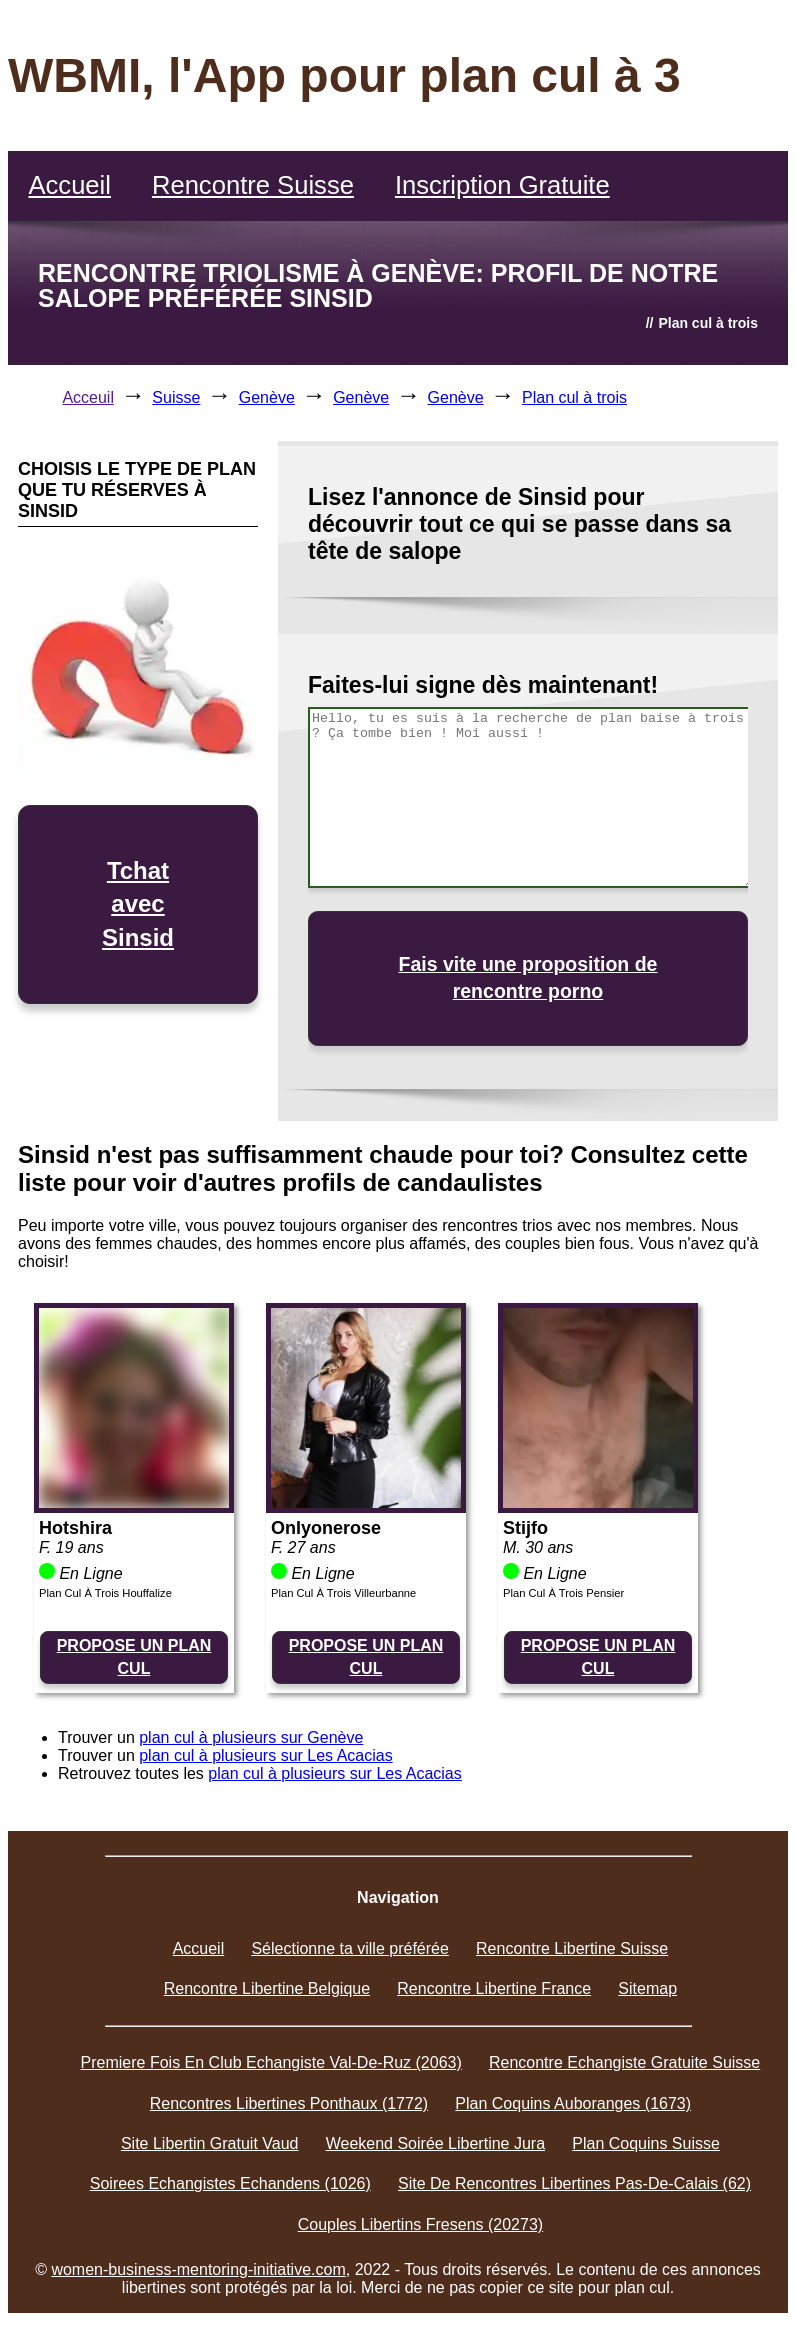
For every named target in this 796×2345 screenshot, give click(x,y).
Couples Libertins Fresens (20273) (420, 2224)
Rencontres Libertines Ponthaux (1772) (289, 2103)
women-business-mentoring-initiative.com (198, 2269)
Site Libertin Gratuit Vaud (210, 2143)
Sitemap (647, 1988)
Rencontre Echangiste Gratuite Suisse (624, 2062)
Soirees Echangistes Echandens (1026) (230, 2183)
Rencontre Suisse (253, 185)
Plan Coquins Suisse (646, 2143)
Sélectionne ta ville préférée (349, 1948)
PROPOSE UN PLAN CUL (134, 1656)
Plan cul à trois (574, 397)
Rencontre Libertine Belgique (267, 1988)
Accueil (69, 185)
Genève (267, 397)
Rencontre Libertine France (494, 1988)
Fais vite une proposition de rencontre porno (528, 977)
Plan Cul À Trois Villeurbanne (343, 1593)
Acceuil (88, 397)
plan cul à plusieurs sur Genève (251, 1737)
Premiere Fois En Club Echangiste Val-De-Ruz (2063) (271, 2062)
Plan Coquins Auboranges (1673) (573, 2103)
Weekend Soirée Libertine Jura (435, 2143)
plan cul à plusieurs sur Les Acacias (265, 1755)
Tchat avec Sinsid (138, 904)
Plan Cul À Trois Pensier (563, 1593)
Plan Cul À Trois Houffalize (105, 1593)
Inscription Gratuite (502, 185)
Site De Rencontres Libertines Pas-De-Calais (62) (574, 2183)
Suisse (176, 397)
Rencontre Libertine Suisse (572, 1948)
